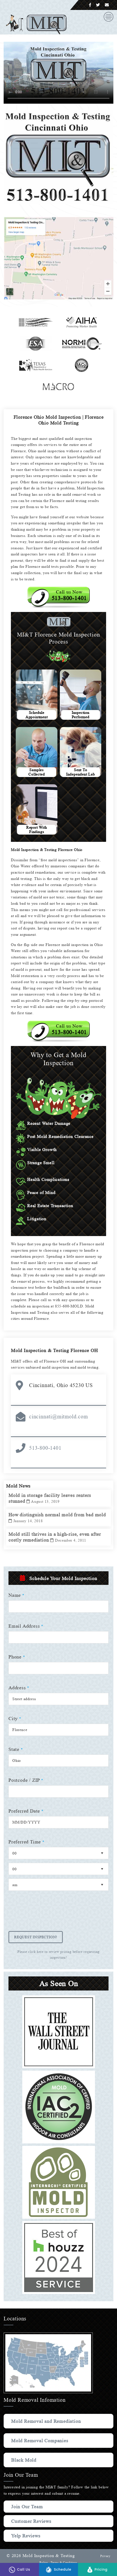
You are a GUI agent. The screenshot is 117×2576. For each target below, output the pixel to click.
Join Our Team (28, 2500)
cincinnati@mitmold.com (58, 1416)
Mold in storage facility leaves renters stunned (51, 1501)
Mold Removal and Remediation (47, 2415)
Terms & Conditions (64, 2557)
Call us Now (69, 595)
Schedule (58, 2570)
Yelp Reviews (26, 2530)
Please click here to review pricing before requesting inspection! (59, 1952)
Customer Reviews (32, 2515)
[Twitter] (98, 4)
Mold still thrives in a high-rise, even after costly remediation (56, 1540)
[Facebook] (90, 4)
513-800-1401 (45, 1448)
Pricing (97, 2570)
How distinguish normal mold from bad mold (52, 1521)
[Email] (107, 4)
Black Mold (24, 2454)
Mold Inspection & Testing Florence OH (56, 1350)
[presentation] (45, 1914)
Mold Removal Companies (40, 2434)
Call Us (19, 2570)
